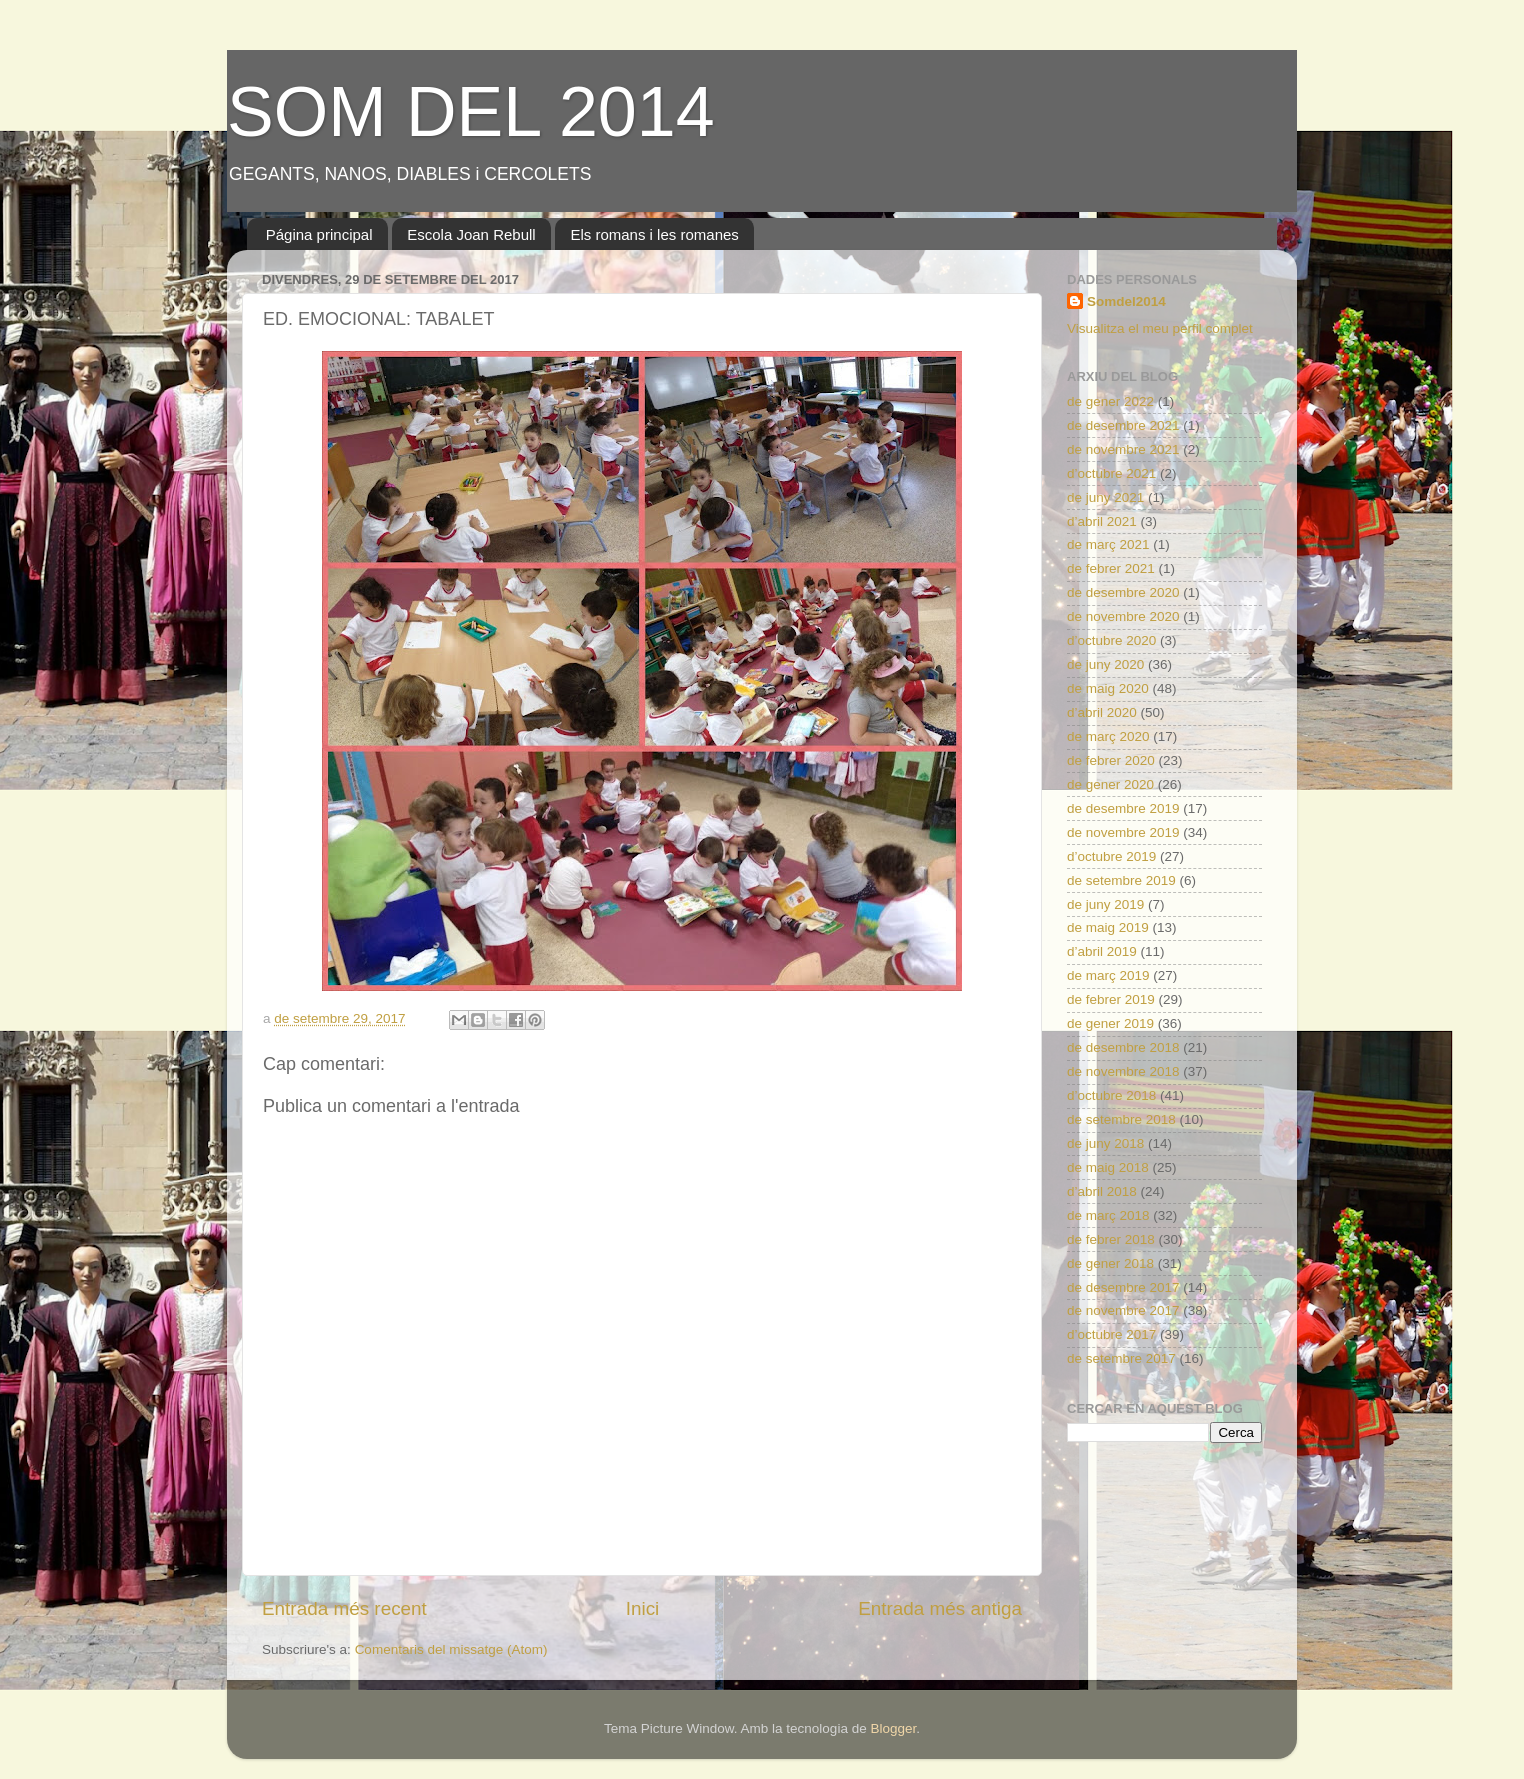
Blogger (893, 1728)
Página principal (319, 234)
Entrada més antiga (940, 1608)
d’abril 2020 (1102, 712)
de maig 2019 (1108, 927)
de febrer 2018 (1111, 1239)
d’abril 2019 (1102, 951)
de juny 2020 (1105, 664)
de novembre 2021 (1123, 449)
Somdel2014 (1126, 301)
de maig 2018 (1108, 1167)
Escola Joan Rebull (471, 234)
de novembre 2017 (1123, 1310)
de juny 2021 (1105, 497)
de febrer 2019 (1111, 999)
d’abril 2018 (1102, 1191)
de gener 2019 (1110, 1023)
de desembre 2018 (1123, 1047)
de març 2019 (1108, 975)
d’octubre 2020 (1111, 640)
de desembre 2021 (1123, 425)
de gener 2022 (1110, 401)
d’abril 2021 (1102, 521)
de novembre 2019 (1123, 832)
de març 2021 (1108, 544)
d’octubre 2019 (1111, 856)
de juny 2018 (1105, 1143)
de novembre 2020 (1123, 616)
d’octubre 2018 (1111, 1095)
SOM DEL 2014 (471, 112)
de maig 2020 (1108, 688)
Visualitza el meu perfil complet (1160, 328)
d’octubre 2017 (1111, 1334)
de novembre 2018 (1123, 1071)
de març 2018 (1108, 1215)
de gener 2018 (1110, 1263)
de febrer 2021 (1111, 568)
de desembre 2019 (1123, 808)
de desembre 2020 (1123, 592)
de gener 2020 (1110, 784)
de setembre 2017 (1121, 1358)
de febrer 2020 (1111, 760)
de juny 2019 (1105, 904)
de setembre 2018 (1121, 1119)
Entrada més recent (344, 1608)
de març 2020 (1108, 736)
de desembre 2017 (1123, 1287)
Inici (643, 1608)
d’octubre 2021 (1111, 473)
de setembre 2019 (1121, 880)
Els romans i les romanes (654, 234)
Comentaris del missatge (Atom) (451, 1649)
